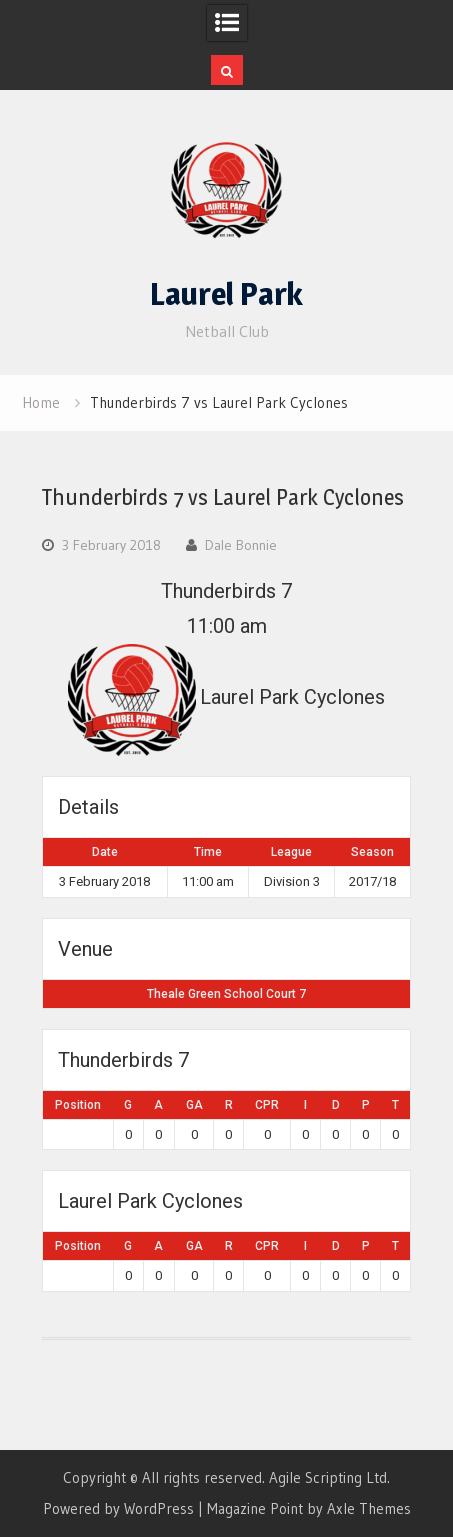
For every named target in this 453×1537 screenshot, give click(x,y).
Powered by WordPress (118, 1508)
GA (194, 1105)
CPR (267, 1105)
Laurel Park (226, 294)
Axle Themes (369, 1508)
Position (78, 1105)
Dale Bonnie (241, 545)
